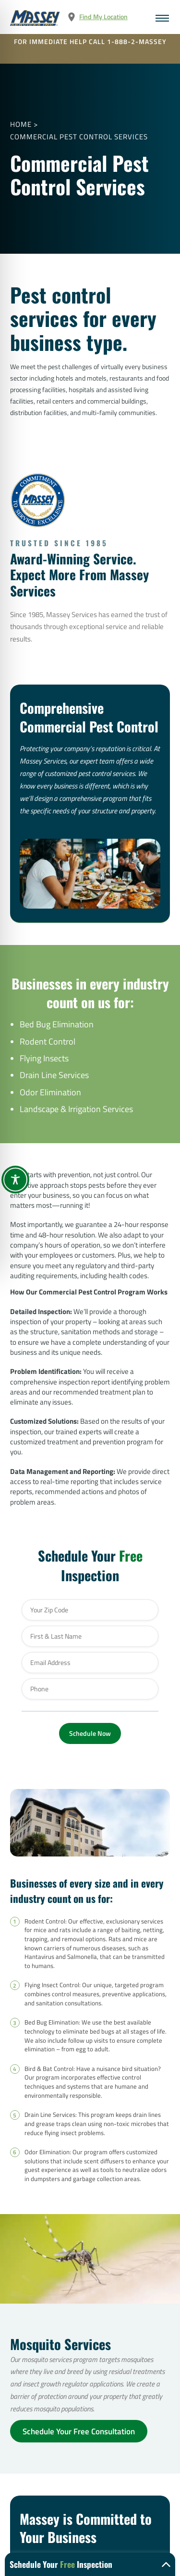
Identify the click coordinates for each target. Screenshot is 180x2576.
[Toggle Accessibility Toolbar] (15, 1179)
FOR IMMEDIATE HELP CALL (90, 41)
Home (21, 124)
